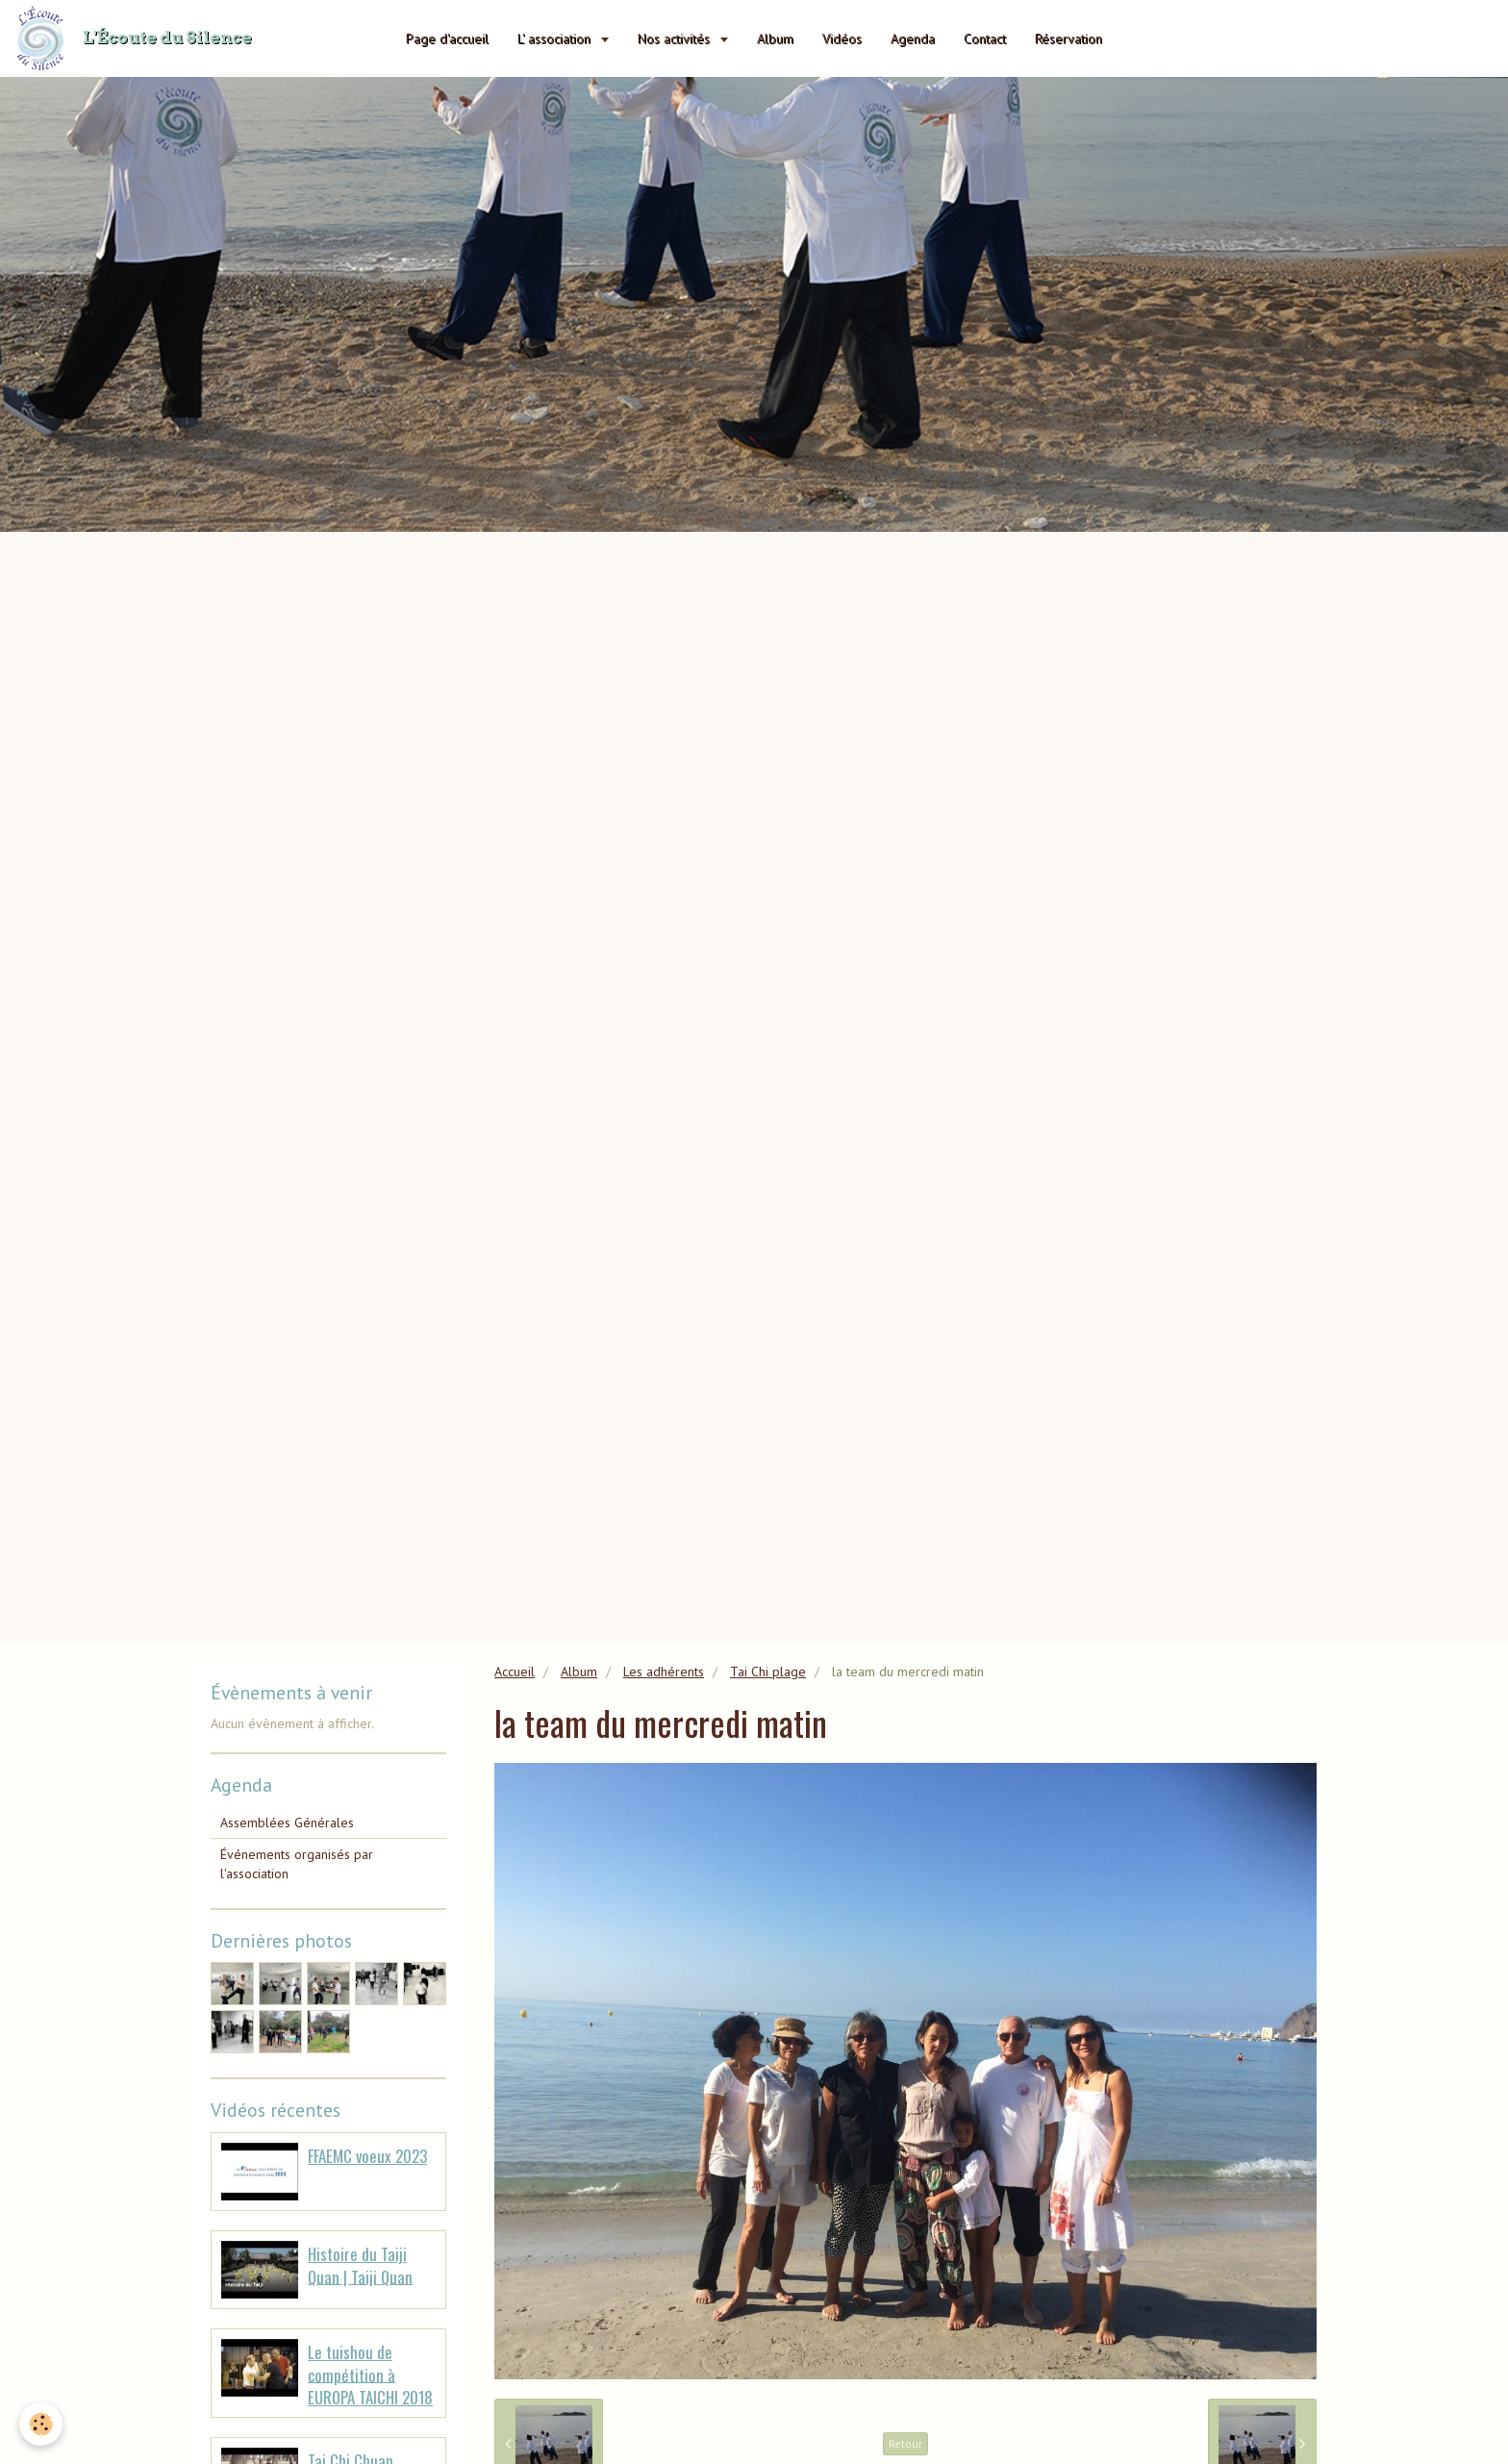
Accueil (514, 1671)
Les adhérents (663, 1671)
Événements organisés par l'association (296, 1864)
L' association (555, 38)
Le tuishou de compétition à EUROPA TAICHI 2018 (370, 2374)
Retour (905, 2443)
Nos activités (676, 38)
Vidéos (842, 38)
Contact (985, 38)
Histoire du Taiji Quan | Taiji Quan (360, 2265)
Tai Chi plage (768, 1671)
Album (775, 38)
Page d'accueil (447, 38)
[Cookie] (41, 2424)
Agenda (913, 38)
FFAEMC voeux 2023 (367, 2156)
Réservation (1068, 38)
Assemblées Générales (287, 1822)
